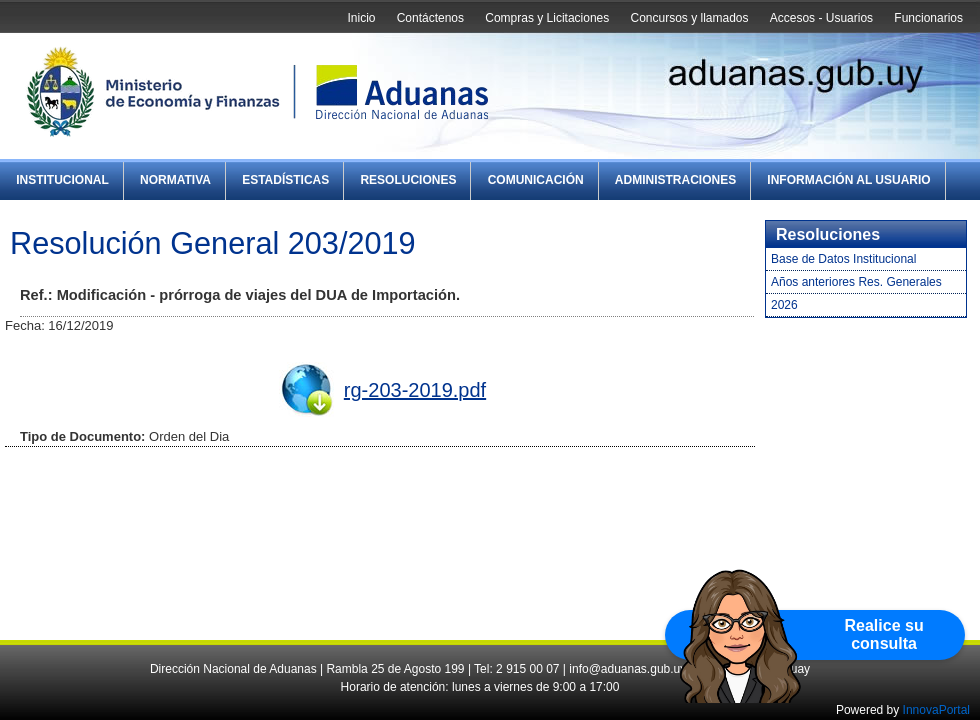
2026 (784, 305)
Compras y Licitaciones (547, 18)
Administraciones (675, 180)
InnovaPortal (936, 710)
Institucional (62, 180)
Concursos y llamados (689, 18)
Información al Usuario (848, 180)
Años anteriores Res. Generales (856, 282)
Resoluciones (408, 180)
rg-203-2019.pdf (415, 390)
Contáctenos (430, 18)
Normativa (175, 180)
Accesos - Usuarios (821, 18)
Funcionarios (928, 18)
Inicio (361, 18)
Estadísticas (285, 180)
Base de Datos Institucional (843, 259)
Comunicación (536, 180)
